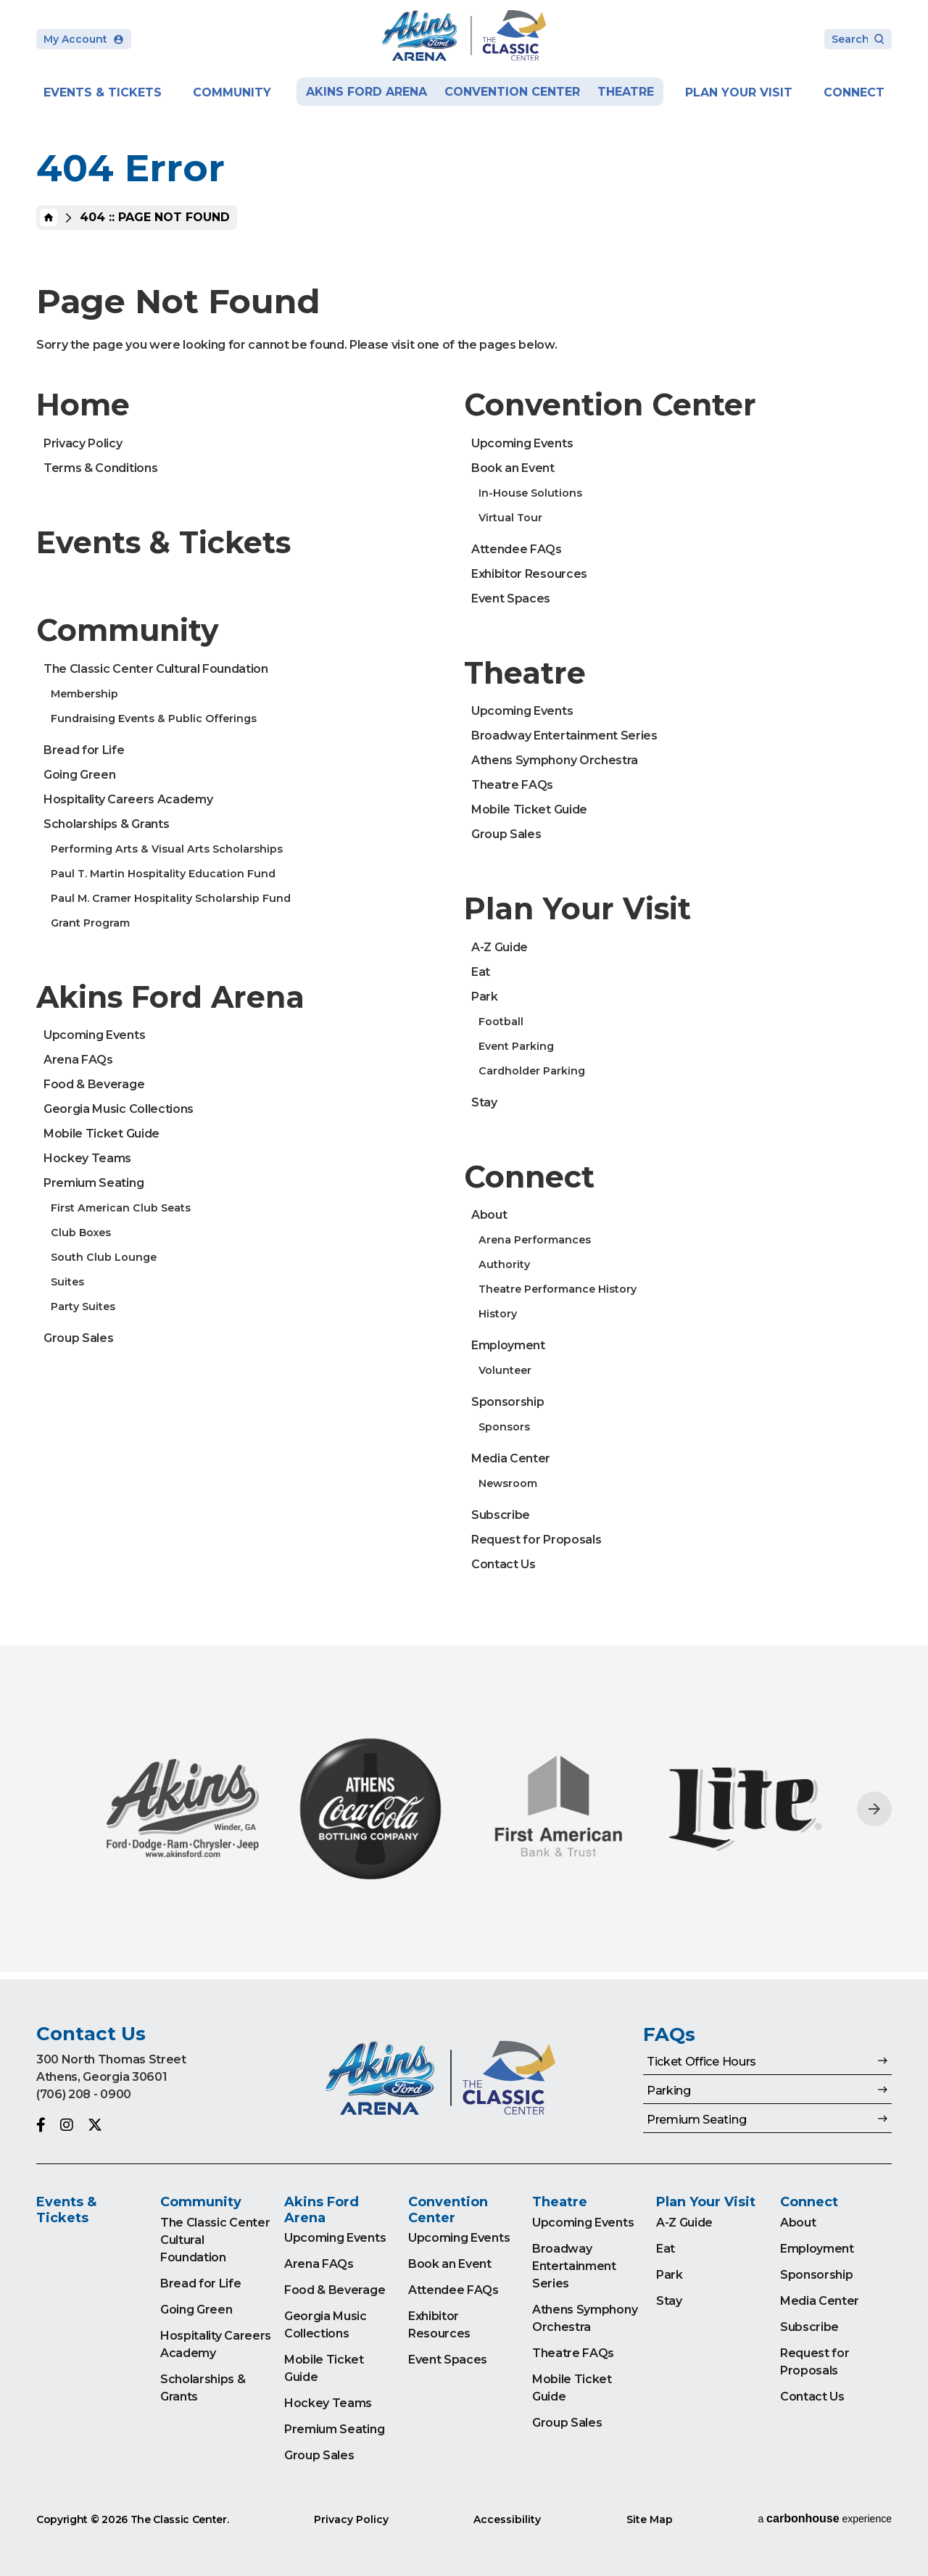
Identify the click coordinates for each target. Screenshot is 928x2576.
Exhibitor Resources (529, 574)
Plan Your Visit (738, 92)
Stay (484, 1102)
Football (500, 1021)
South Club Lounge (104, 1257)
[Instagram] (66, 2125)
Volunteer (504, 1370)
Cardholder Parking (531, 1070)
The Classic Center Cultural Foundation (156, 669)
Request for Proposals (536, 1539)
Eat (480, 972)
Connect (854, 92)
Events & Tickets (103, 92)
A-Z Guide (499, 947)
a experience (825, 2518)
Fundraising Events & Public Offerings (154, 718)
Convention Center (512, 92)
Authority (504, 1264)
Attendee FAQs (516, 549)
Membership (84, 693)
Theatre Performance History (557, 1289)
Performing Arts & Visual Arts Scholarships (167, 849)
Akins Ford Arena (366, 92)
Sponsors (504, 1426)
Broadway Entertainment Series (564, 735)
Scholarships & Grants (106, 824)
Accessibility (507, 2519)
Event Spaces (510, 598)
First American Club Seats (121, 1207)
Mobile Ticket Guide (102, 1133)
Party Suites (83, 1306)
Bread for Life (84, 750)
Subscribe (500, 1515)
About (489, 1215)
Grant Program (90, 922)
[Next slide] (874, 1809)
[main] (464, 989)
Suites (67, 1281)
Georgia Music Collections (119, 1109)
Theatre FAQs (512, 785)
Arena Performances (534, 1239)
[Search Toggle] (858, 40)
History (497, 1313)
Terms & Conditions (100, 468)
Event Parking (516, 1046)
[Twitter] (95, 2125)
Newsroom (507, 1483)
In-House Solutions (530, 493)
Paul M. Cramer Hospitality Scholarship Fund (171, 898)
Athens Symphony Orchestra (554, 760)
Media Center (510, 1458)
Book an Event (513, 468)
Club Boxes (81, 1232)
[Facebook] (41, 2125)
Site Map (649, 2519)
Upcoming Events (94, 1035)
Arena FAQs (78, 1060)
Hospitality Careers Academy (128, 799)
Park (484, 996)
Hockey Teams (87, 1158)
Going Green (79, 775)
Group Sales (78, 1338)
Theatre (625, 92)
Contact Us (503, 1564)
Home (48, 217)
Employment (508, 1345)
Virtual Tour (510, 517)
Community (232, 92)
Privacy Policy (83, 443)
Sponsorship (507, 1402)
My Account (84, 39)
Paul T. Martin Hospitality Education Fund (163, 873)
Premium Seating (94, 1183)
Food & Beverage (94, 1084)
